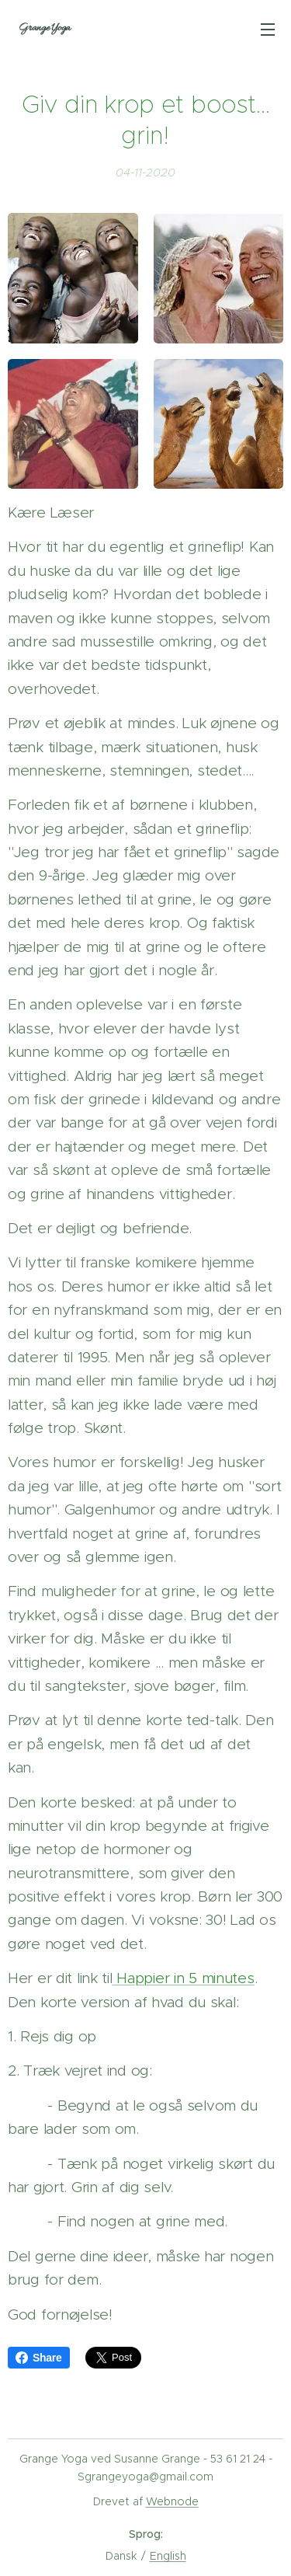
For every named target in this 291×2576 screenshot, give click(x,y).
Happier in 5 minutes (184, 1978)
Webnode (172, 2501)
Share (39, 2357)
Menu (268, 29)
